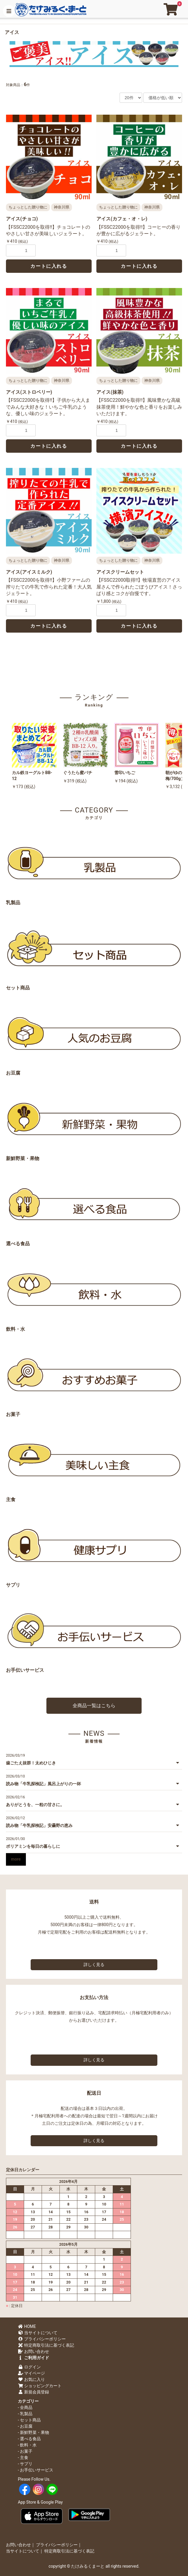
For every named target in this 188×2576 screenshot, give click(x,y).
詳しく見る (94, 1964)
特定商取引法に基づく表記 (46, 2345)
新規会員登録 (33, 2392)
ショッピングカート (40, 2385)
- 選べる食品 (29, 2438)
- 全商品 (25, 2407)
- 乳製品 (25, 2413)
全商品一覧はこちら (94, 1705)
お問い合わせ (33, 2351)
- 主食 (23, 2457)
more (16, 1859)
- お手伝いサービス (35, 2470)
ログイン (29, 2367)
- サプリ (25, 2463)
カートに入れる (48, 266)
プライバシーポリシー (42, 2339)
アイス (12, 32)
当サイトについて (37, 2332)
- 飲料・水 (27, 2445)
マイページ (31, 2373)
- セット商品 (29, 2420)
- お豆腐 (25, 2426)
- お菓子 (25, 2451)
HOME (27, 2326)
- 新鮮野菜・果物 (33, 2432)
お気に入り (31, 2379)
